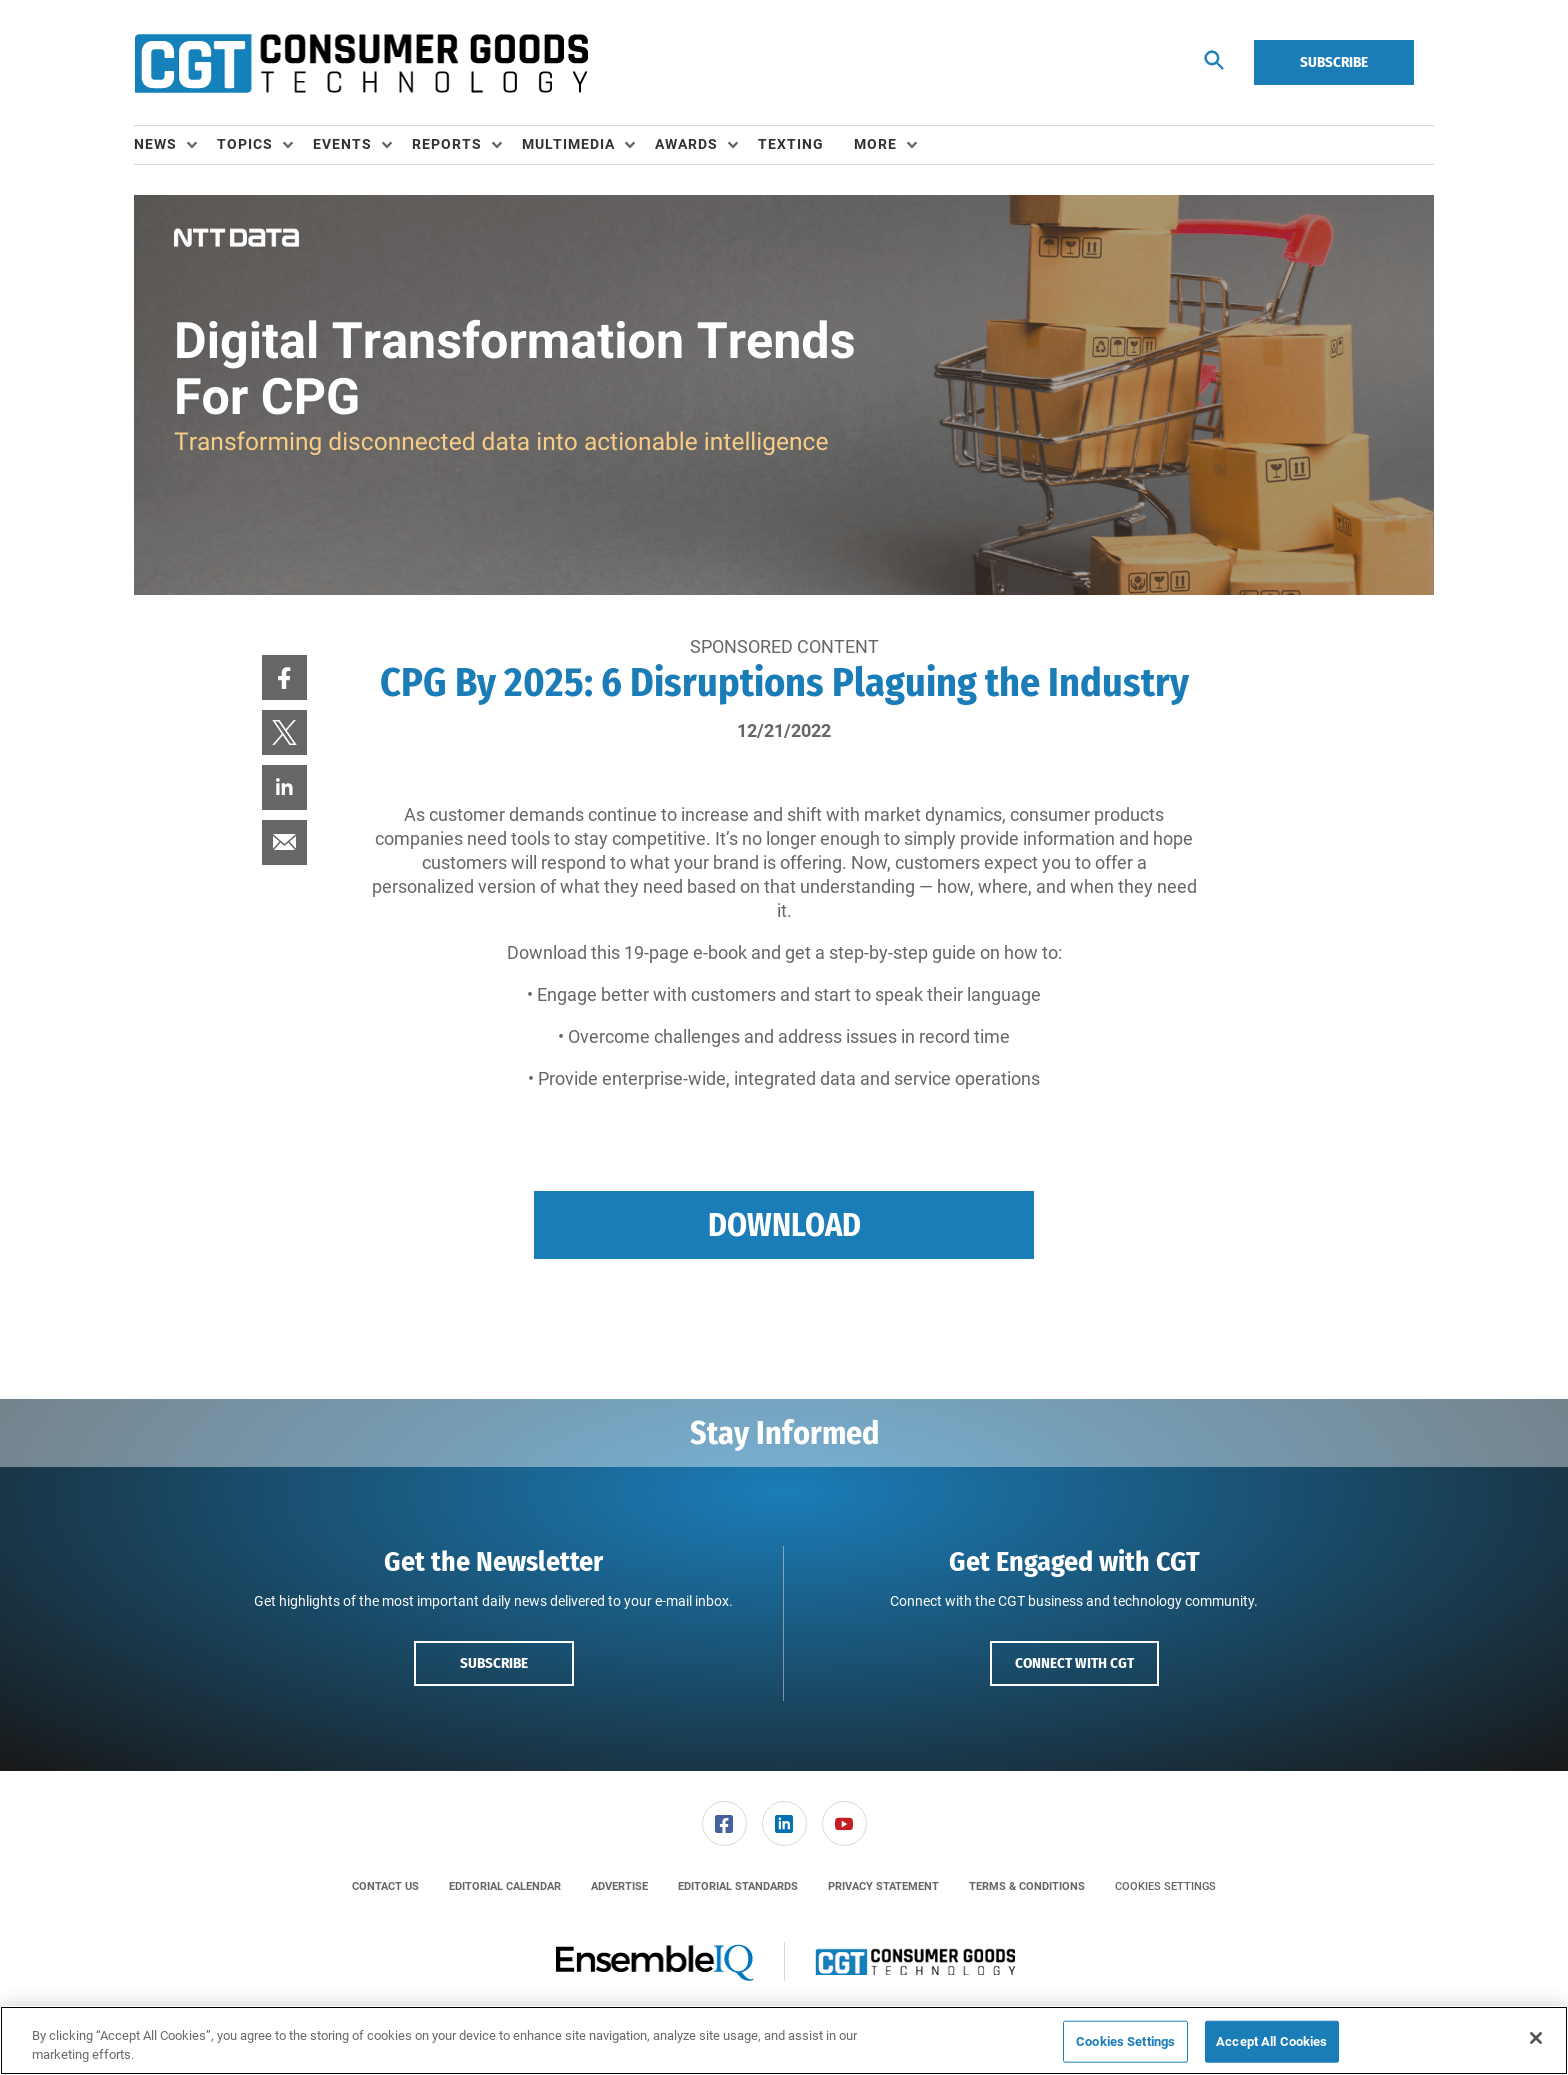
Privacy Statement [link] (883, 1886)
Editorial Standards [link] (738, 1886)
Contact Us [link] (385, 1886)
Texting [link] (791, 144)
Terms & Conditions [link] (1027, 1886)
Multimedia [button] (568, 144)
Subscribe (1334, 62)
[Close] (1536, 2038)
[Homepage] (361, 63)
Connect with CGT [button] (1074, 1663)
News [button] (155, 144)
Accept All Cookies (1271, 2041)
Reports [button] (447, 144)
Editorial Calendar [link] (505, 1886)
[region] (784, 2040)
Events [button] (342, 144)
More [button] (875, 144)
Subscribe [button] (494, 1663)
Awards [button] (686, 144)
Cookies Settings (1165, 1886)
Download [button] (784, 1225)
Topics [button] (245, 144)
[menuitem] (175, 145)
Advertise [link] (619, 1886)
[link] (284, 677)
